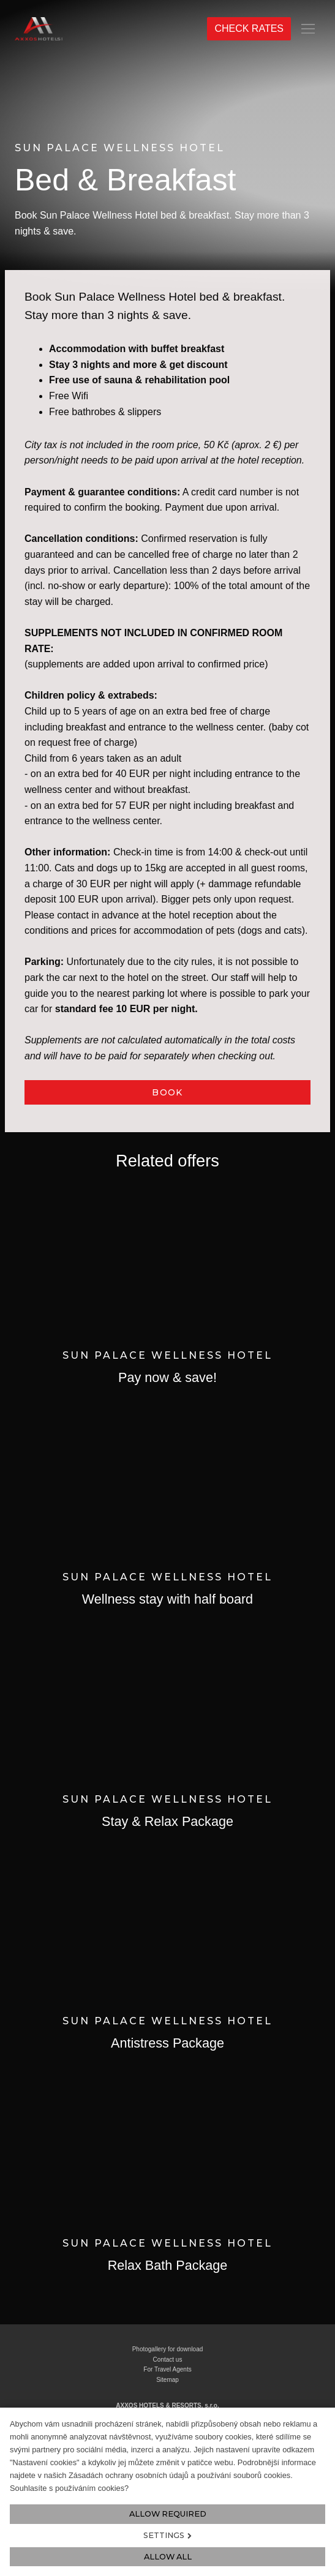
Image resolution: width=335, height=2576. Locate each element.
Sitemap (167, 2379)
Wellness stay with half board (167, 1599)
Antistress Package (167, 2043)
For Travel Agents (167, 2369)
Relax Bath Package (168, 2265)
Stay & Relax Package (167, 1821)
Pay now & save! (167, 1377)
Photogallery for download (167, 2349)
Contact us (168, 2359)
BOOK (167, 1092)
